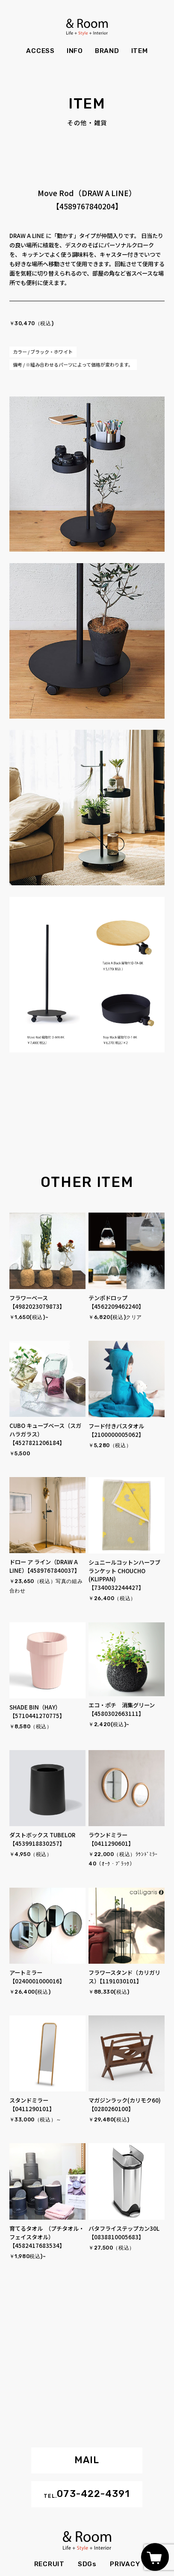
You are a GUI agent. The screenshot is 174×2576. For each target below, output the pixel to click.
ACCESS (40, 51)
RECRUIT (49, 2564)
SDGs (87, 2564)
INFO (75, 51)
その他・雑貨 (87, 123)
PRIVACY (125, 2564)
